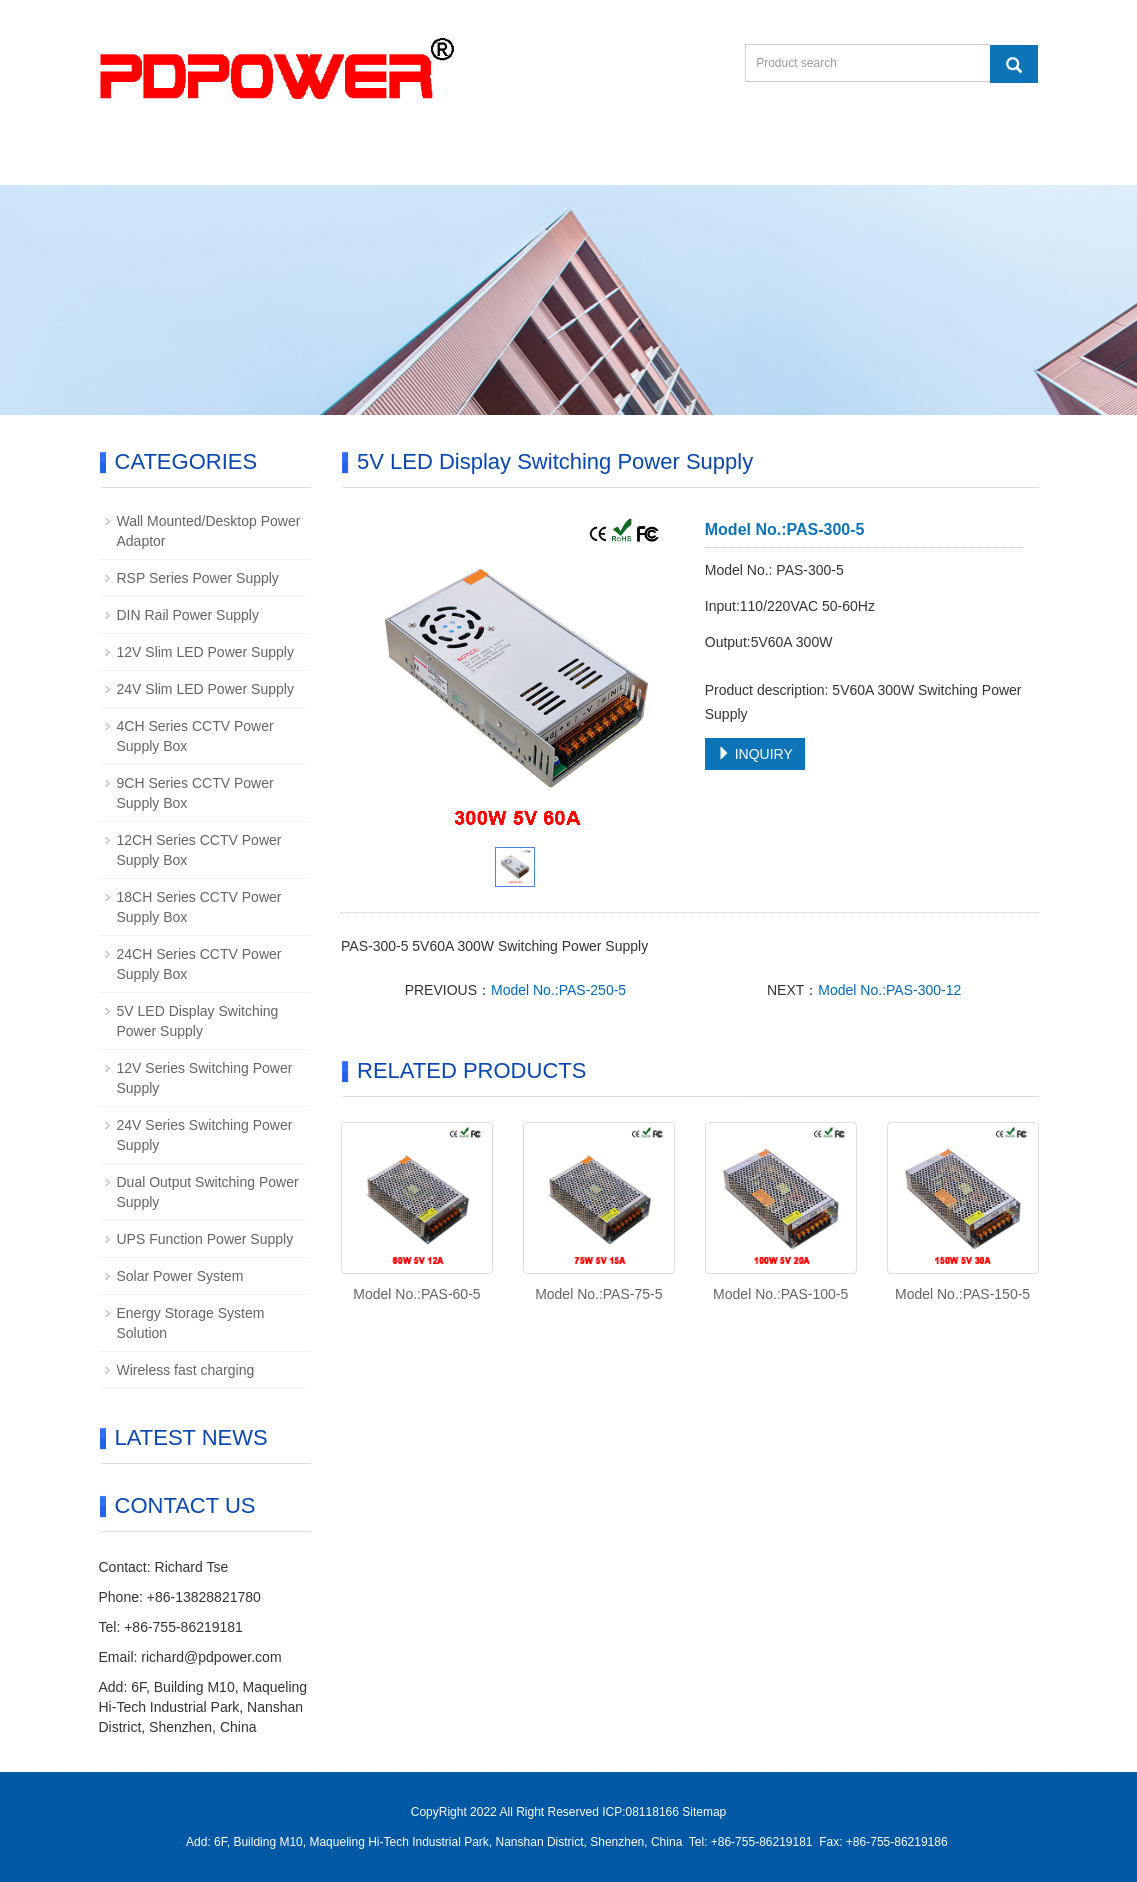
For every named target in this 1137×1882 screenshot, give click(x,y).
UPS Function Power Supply (205, 1239)
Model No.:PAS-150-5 (962, 1294)
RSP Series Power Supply (198, 578)
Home (150, 160)
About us (262, 160)
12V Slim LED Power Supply (205, 652)
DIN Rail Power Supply (188, 615)
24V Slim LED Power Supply (205, 689)
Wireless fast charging (186, 1370)
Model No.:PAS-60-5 (416, 1294)
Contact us (647, 160)
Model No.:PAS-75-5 (598, 1294)
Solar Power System (180, 1276)
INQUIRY (755, 754)
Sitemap (704, 1812)
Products (385, 160)
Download (512, 160)
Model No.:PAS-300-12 (889, 990)
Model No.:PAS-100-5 (780, 1294)
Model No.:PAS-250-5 (558, 990)
